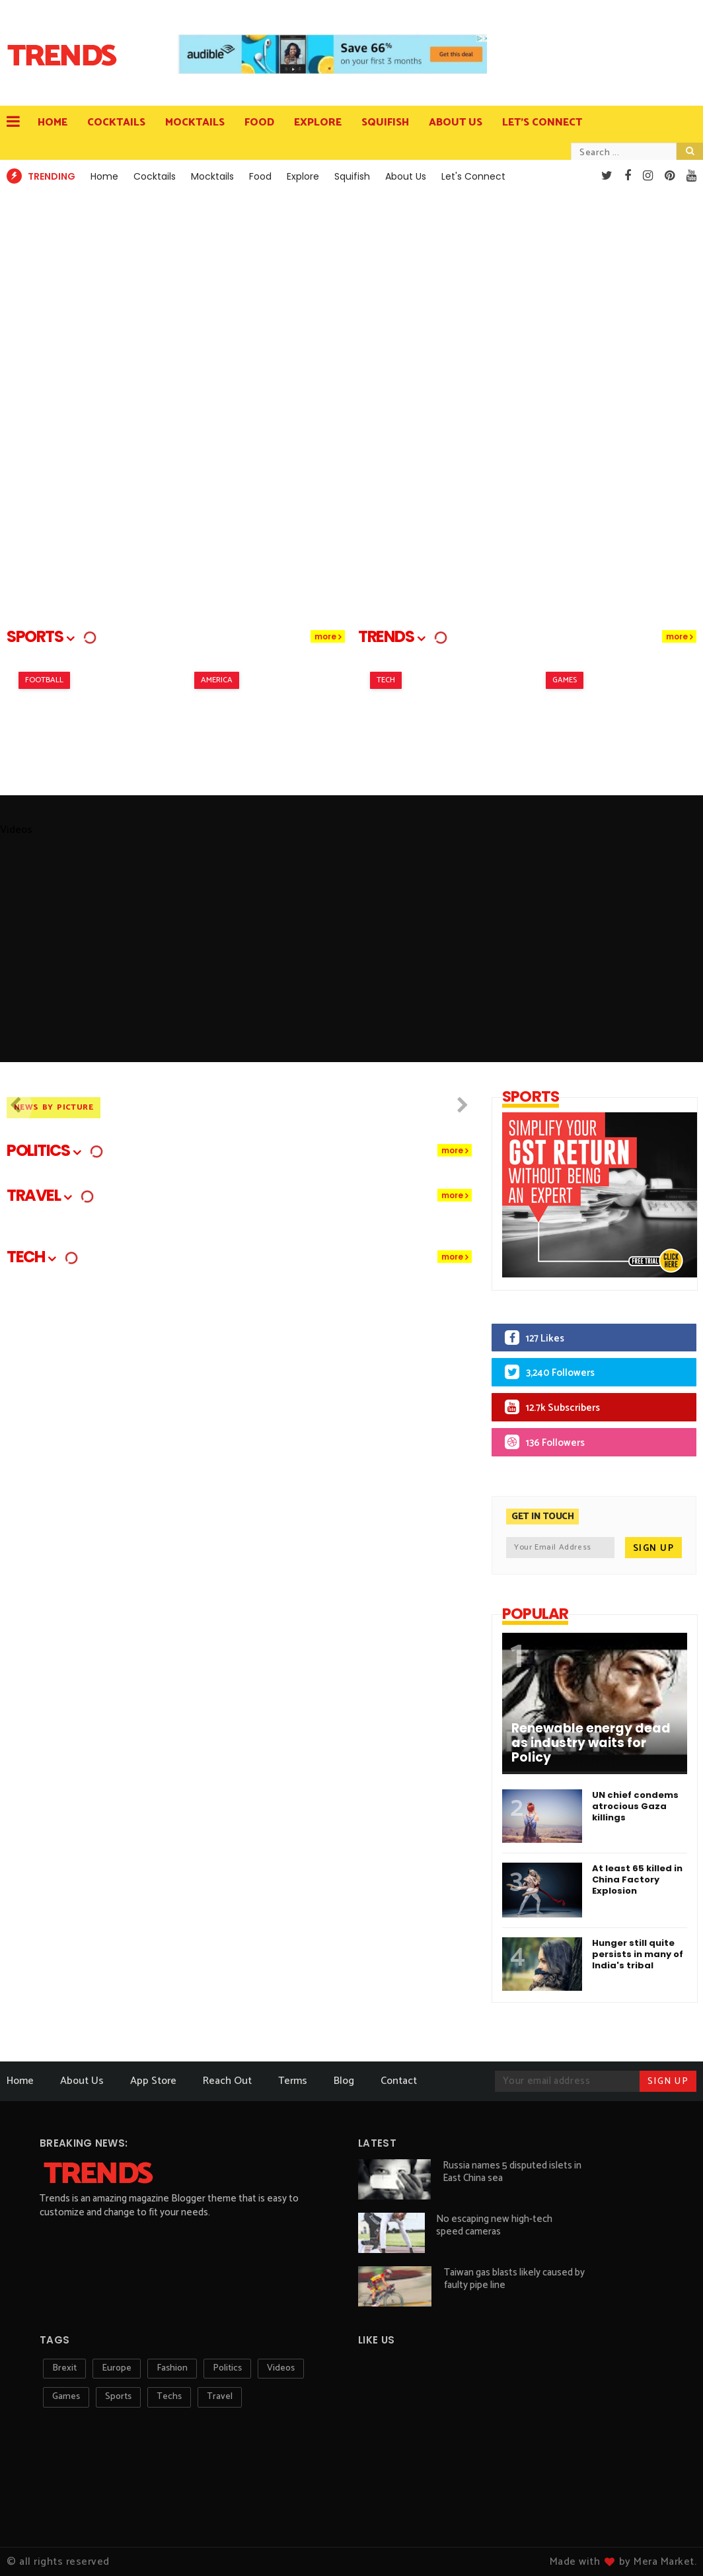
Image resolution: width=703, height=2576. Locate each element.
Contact (399, 2081)
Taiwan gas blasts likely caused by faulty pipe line (514, 2278)
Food (259, 122)
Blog (344, 2081)
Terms (292, 2081)
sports (118, 2396)
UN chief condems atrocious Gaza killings (635, 1806)
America (217, 680)
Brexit (64, 2368)
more (325, 636)
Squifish (385, 122)
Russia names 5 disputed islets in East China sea (512, 2171)
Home (52, 122)
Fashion (172, 2368)
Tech (386, 680)
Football (44, 680)
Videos (281, 2368)
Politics (227, 2368)
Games (564, 680)
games (66, 2396)
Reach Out (227, 2081)
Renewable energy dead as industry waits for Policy (591, 1743)
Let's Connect (542, 122)
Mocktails (195, 122)
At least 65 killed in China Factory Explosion (637, 1879)
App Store (153, 2081)
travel (220, 2396)
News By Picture (53, 1107)
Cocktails (116, 122)
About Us (455, 122)
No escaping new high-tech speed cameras (494, 2225)
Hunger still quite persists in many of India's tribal (637, 1954)
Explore (318, 122)
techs (169, 2396)
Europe (116, 2368)
